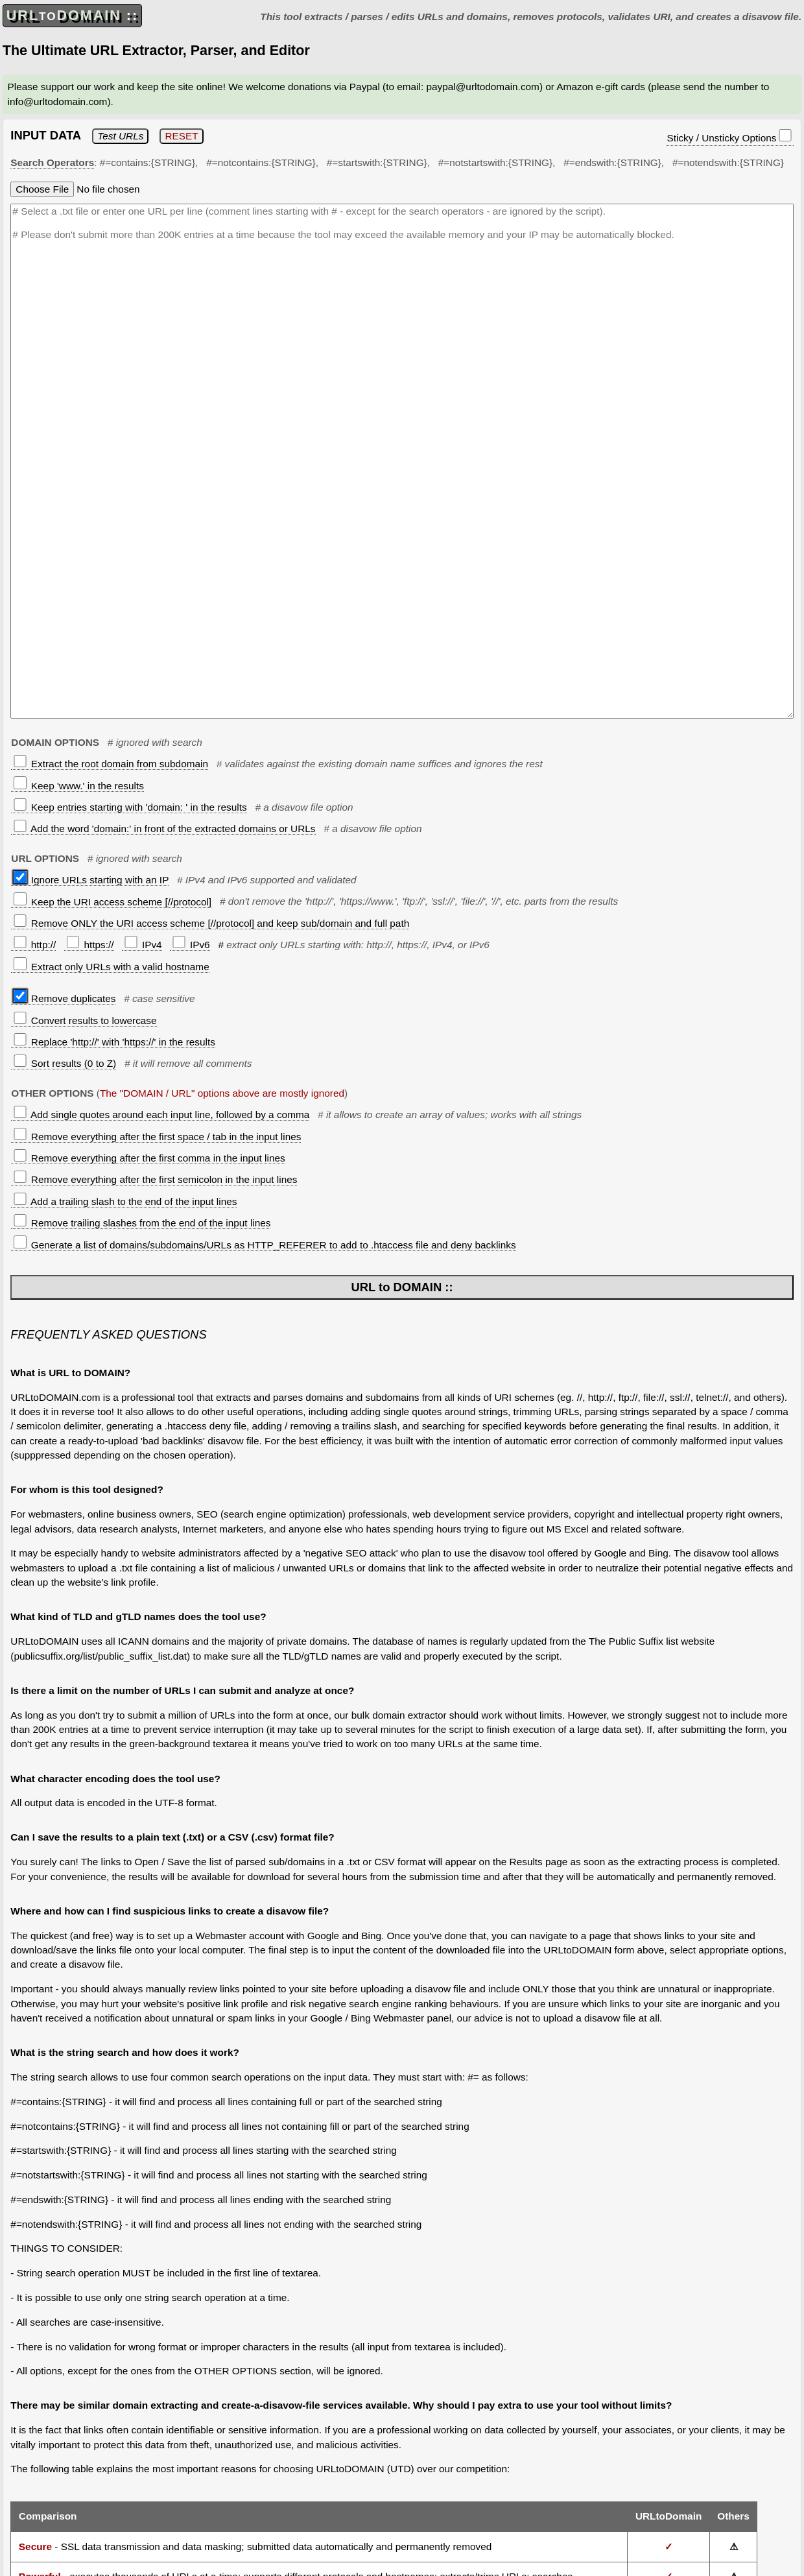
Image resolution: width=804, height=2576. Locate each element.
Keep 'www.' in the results (79, 785)
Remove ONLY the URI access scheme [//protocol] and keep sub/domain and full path (211, 923)
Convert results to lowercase (85, 1020)
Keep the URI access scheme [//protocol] (112, 901)
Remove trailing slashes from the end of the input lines (142, 1222)
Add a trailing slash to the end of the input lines (125, 1201)
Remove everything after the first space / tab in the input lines (157, 1136)
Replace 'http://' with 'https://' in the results (114, 1041)
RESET (181, 135)
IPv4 (142, 944)
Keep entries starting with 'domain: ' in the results (130, 807)
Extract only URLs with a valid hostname (111, 966)
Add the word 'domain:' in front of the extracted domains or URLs (164, 828)
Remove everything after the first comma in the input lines (149, 1157)
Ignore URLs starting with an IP (91, 879)
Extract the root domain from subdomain (111, 763)
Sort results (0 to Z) (65, 1063)
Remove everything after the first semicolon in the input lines (155, 1179)
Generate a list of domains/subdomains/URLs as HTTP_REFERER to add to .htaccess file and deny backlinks (264, 1244)
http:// (35, 944)
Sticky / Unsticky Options (729, 136)
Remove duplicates (64, 998)
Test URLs (120, 135)
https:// (90, 944)
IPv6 (190, 944)
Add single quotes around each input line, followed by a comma (161, 1114)
